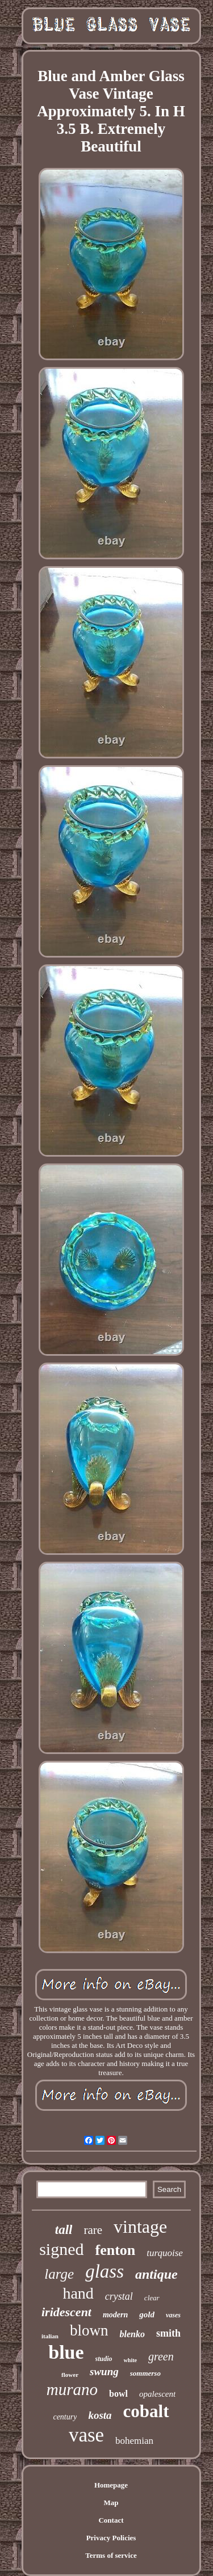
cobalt (146, 2411)
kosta (99, 2415)
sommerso (145, 2373)
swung (104, 2371)
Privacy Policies (111, 2537)
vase (86, 2435)
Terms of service (111, 2555)
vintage (140, 2226)
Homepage (111, 2485)
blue (65, 2352)
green (161, 2356)
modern (115, 2315)
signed (61, 2249)
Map (111, 2502)
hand (77, 2293)
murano (72, 2389)
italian (50, 2336)
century (65, 2417)
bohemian (134, 2440)
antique (156, 2274)
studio (103, 2359)
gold (146, 2314)
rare (92, 2230)
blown (89, 2330)
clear (152, 2297)
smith (168, 2333)
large (59, 2274)
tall (64, 2230)
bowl (118, 2393)
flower (69, 2374)
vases (173, 2315)
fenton (115, 2250)
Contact (110, 2520)
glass (104, 2271)
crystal (119, 2296)
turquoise (165, 2253)
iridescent (66, 2312)
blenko (131, 2334)
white (130, 2360)
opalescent (157, 2393)
